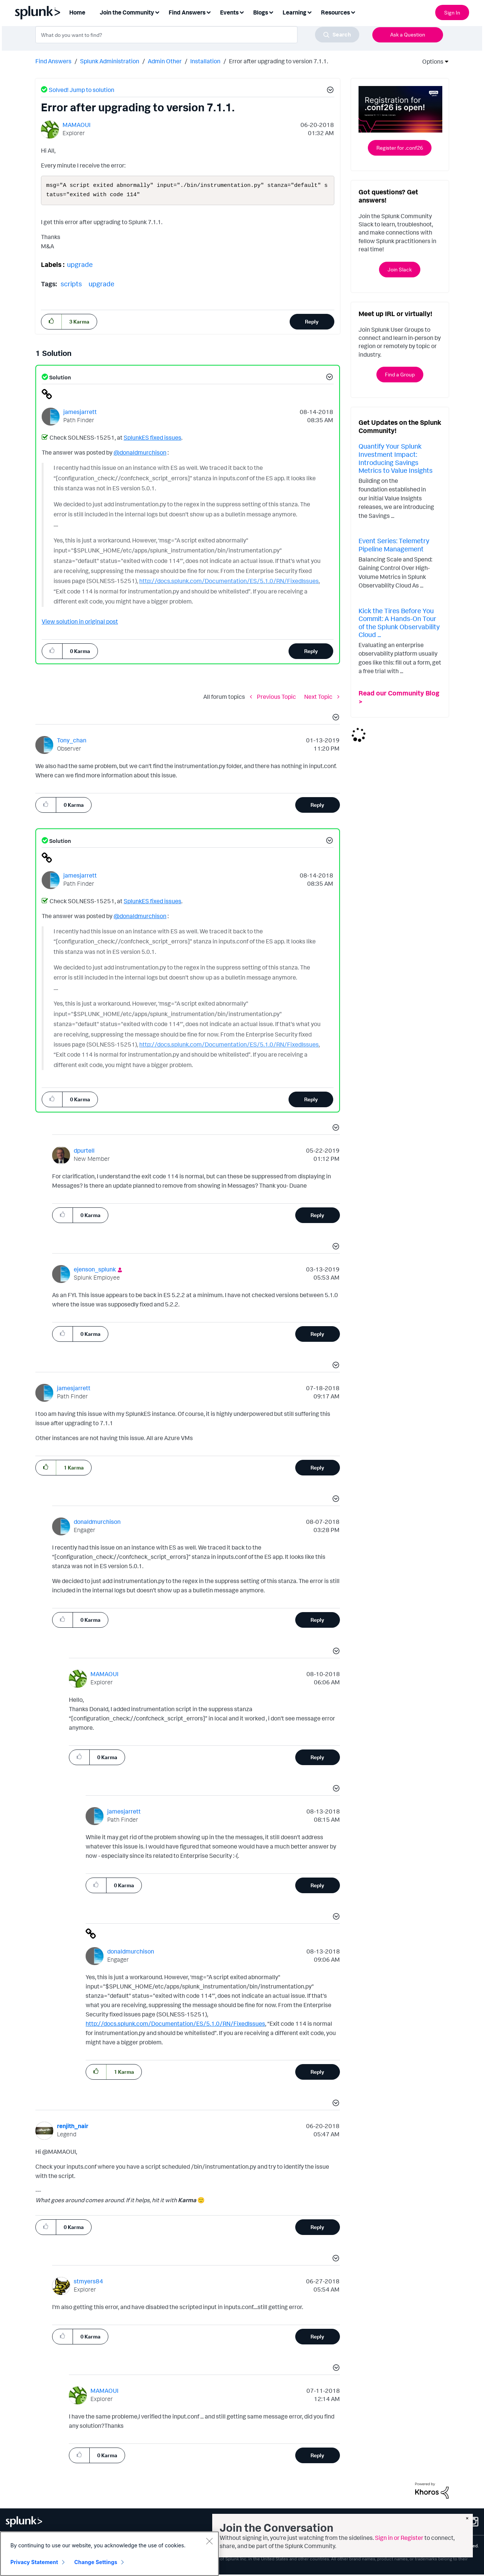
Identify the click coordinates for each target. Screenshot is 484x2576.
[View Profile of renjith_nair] (72, 2127)
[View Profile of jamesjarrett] (80, 413)
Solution (59, 378)
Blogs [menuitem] (260, 12)
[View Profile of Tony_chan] (71, 741)
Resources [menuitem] (335, 12)
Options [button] (430, 61)
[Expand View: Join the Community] (157, 11)
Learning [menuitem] (294, 12)
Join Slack (400, 269)
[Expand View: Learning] (309, 11)
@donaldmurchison (140, 454)
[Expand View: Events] (241, 11)
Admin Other (165, 61)
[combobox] (197, 34)
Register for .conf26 (399, 147)
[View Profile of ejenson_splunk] (95, 1270)
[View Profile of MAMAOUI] (76, 124)
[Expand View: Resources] (353, 11)
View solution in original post (80, 623)
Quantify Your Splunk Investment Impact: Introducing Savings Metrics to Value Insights (396, 458)
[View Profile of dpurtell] (84, 1152)
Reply (312, 323)
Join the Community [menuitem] (127, 12)
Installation (205, 61)
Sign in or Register (399, 2537)
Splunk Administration (109, 61)
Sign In (452, 12)
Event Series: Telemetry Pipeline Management (394, 544)
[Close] (209, 2543)
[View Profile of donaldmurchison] (97, 1523)
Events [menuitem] (229, 12)
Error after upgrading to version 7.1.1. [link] (278, 61)
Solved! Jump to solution (81, 89)
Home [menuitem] (77, 12)
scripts (71, 285)
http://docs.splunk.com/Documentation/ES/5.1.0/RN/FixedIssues (229, 582)
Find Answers (53, 61)
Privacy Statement (34, 2564)
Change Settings (95, 2564)
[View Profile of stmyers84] (88, 2282)
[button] (329, 91)
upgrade (80, 265)
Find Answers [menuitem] (187, 12)
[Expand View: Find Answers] (208, 11)
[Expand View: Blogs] (271, 11)
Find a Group (400, 374)
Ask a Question (407, 34)
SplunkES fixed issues (152, 439)
